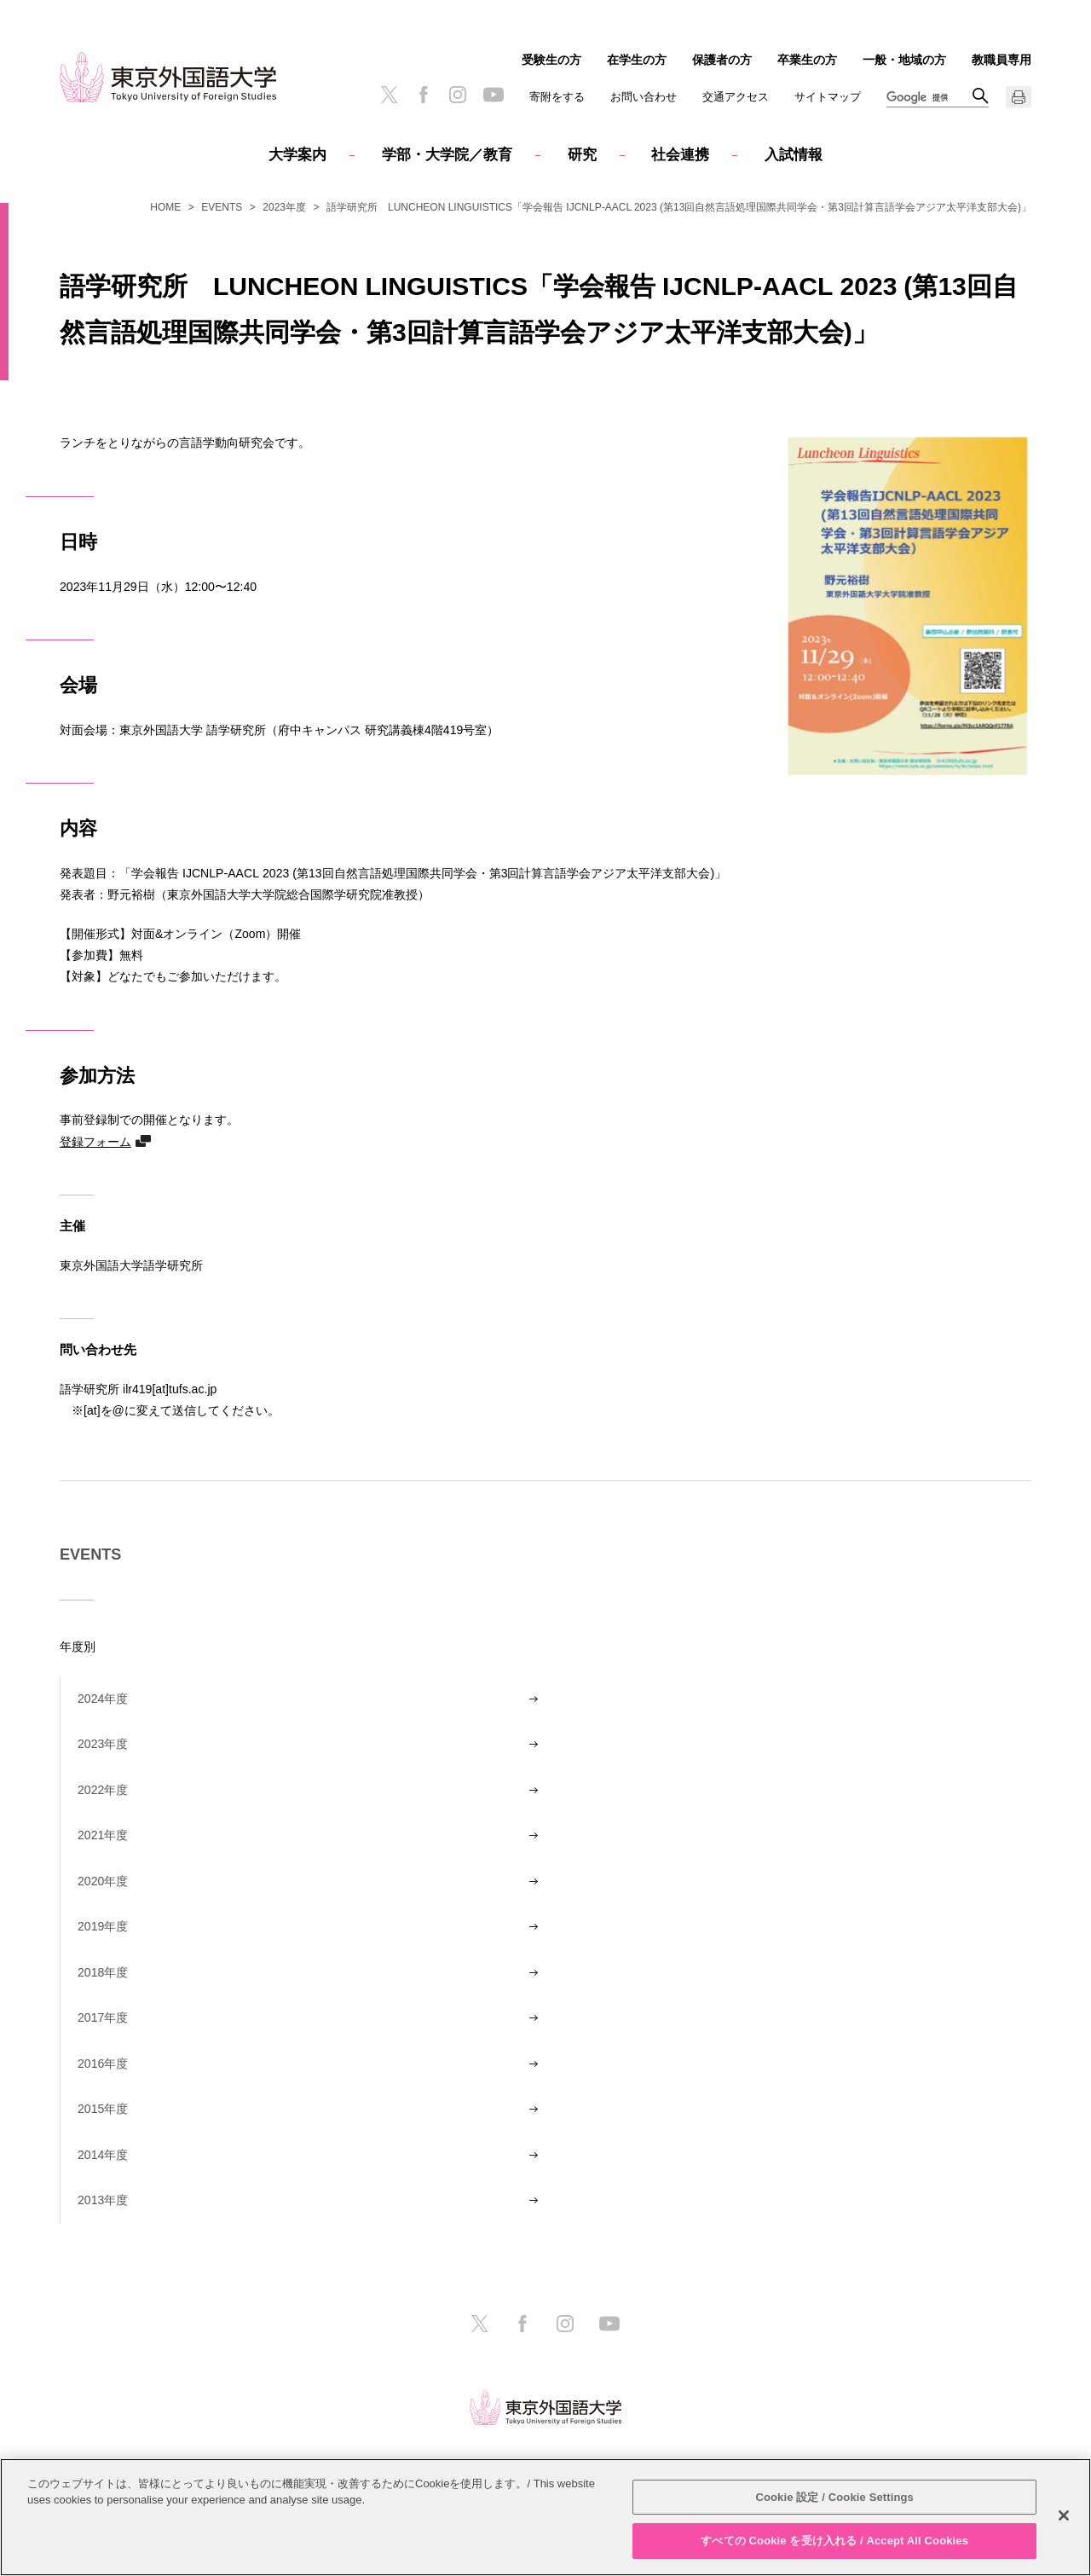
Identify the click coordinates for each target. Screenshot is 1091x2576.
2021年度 (103, 1835)
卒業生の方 (807, 60)
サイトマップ (827, 96)
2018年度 (103, 1972)
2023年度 (284, 207)
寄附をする (557, 96)
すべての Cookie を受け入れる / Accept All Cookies (834, 2541)
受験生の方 (551, 60)
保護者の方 (722, 60)
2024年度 (103, 1698)
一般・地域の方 (904, 60)
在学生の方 (637, 60)
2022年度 (103, 1790)
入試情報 (794, 155)
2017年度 (103, 2017)
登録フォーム (95, 1141)
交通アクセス (735, 96)
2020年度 (103, 1881)
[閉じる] (1063, 2515)
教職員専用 (1001, 60)
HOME (165, 207)
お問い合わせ (643, 96)
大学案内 (297, 155)
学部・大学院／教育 (447, 155)
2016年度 (103, 2063)
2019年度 (103, 1926)
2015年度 (103, 2109)
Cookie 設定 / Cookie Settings (834, 2497)
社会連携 (680, 155)
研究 (582, 155)
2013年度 (103, 2200)
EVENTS (221, 207)
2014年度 (103, 2155)
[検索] (929, 98)
